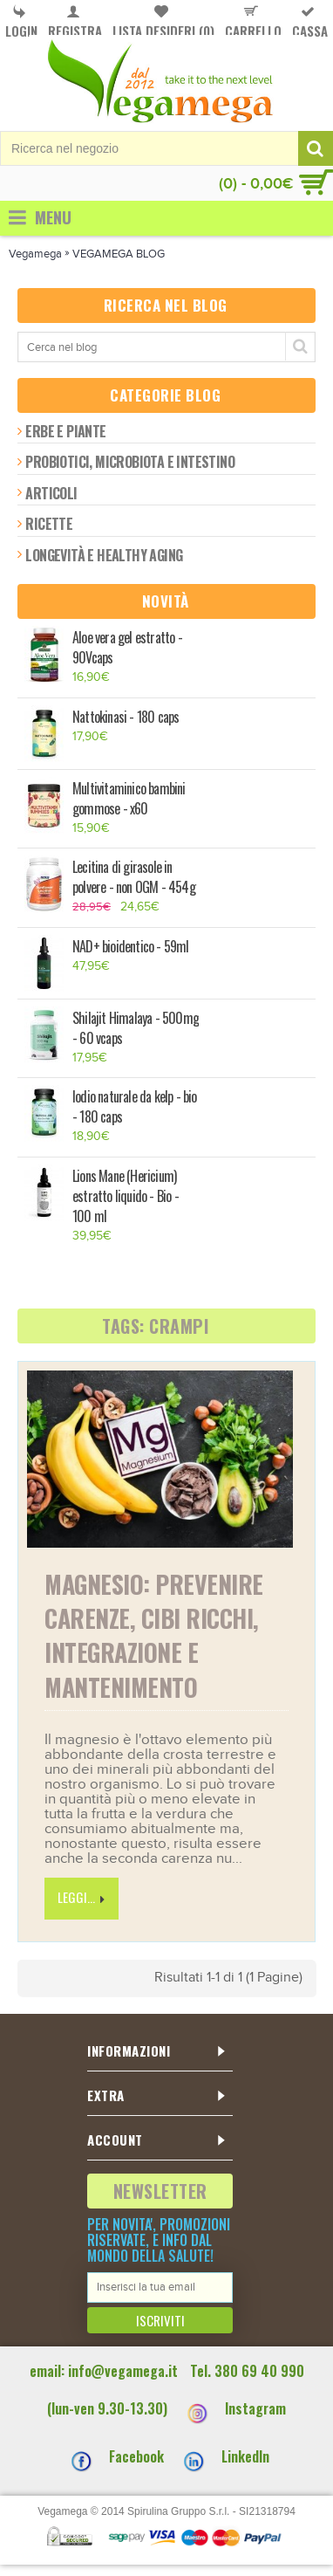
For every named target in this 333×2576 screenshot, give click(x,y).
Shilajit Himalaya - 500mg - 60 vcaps (135, 1028)
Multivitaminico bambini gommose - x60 (129, 799)
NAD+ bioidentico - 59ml (130, 947)
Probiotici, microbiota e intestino (129, 461)
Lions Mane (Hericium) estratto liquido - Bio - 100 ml (125, 1196)
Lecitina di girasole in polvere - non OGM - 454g (133, 877)
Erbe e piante (65, 431)
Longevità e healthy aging (103, 555)
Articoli (51, 493)
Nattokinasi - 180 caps (125, 717)
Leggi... (81, 1897)
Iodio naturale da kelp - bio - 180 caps (134, 1107)
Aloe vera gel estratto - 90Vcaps (127, 648)
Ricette (48, 523)
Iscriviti (160, 2320)
